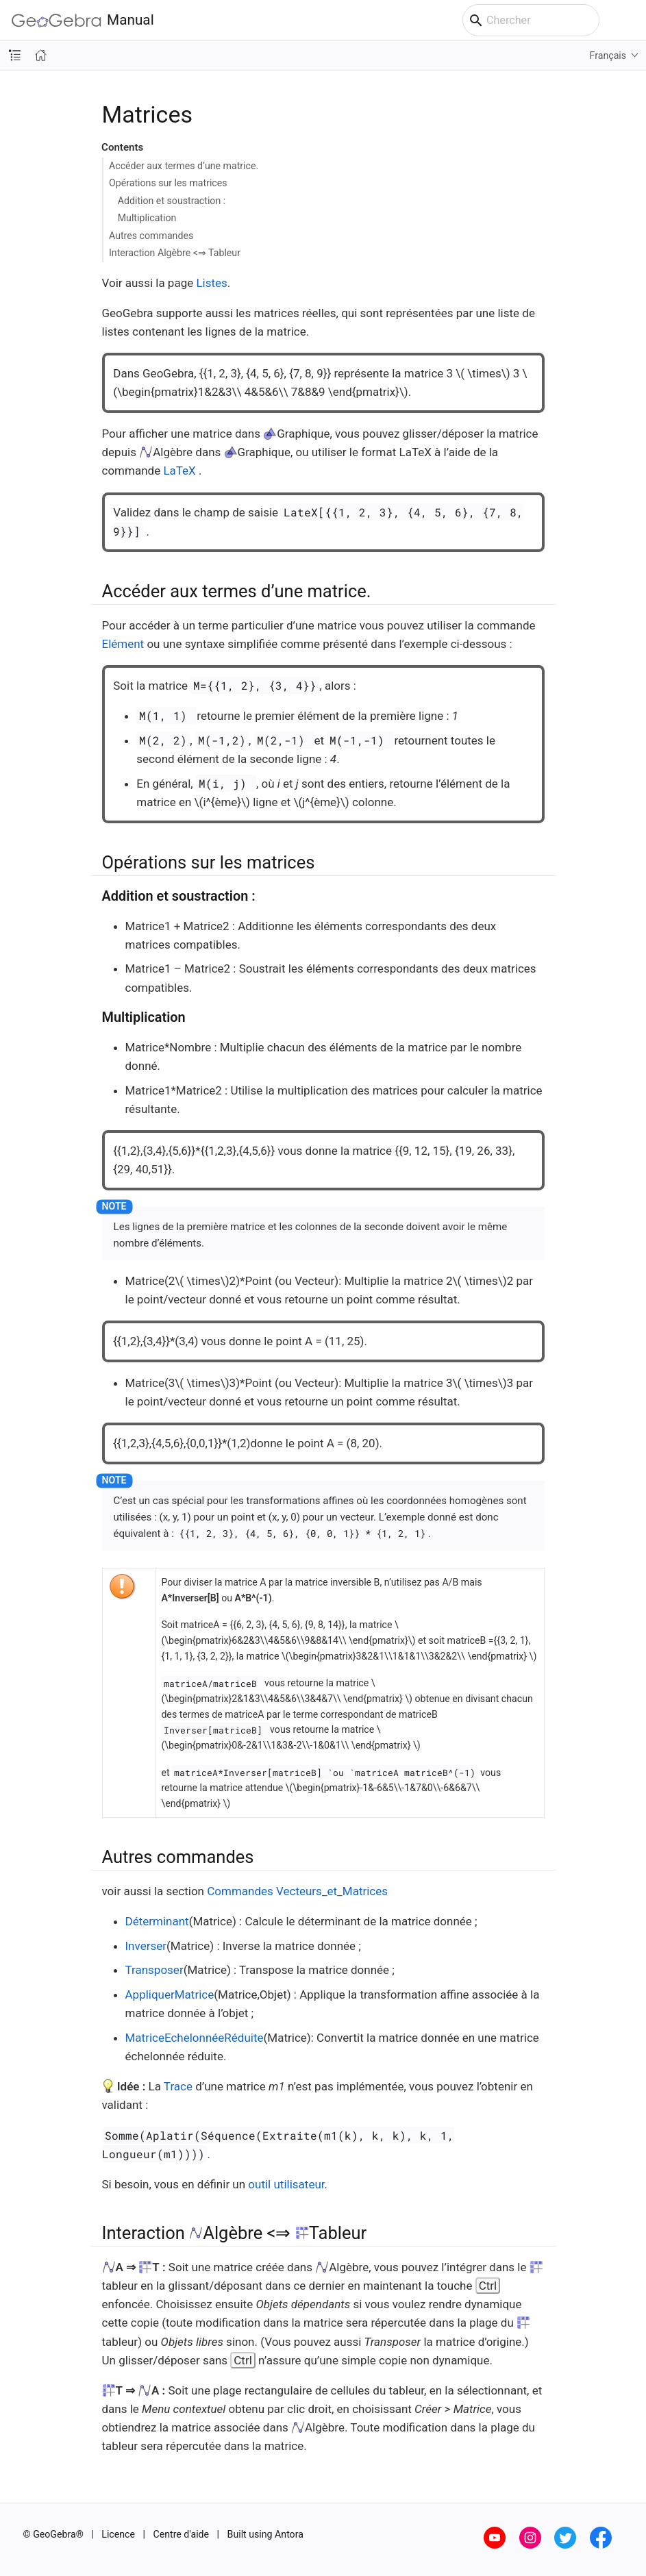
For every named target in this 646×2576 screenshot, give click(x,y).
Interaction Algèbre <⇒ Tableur (174, 252)
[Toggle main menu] (628, 20)
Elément (123, 644)
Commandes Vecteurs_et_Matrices (297, 1891)
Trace (178, 2086)
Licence (118, 2534)
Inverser (145, 1946)
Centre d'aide (181, 2534)
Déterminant (157, 1921)
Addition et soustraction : (171, 200)
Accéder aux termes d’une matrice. (183, 165)
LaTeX (179, 470)
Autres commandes (151, 235)
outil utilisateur (286, 2184)
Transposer (154, 1970)
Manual (83, 20)
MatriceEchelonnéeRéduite (194, 2037)
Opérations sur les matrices (168, 182)
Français (608, 55)
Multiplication (147, 217)
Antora (289, 2534)
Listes (211, 283)
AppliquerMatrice (169, 1994)
